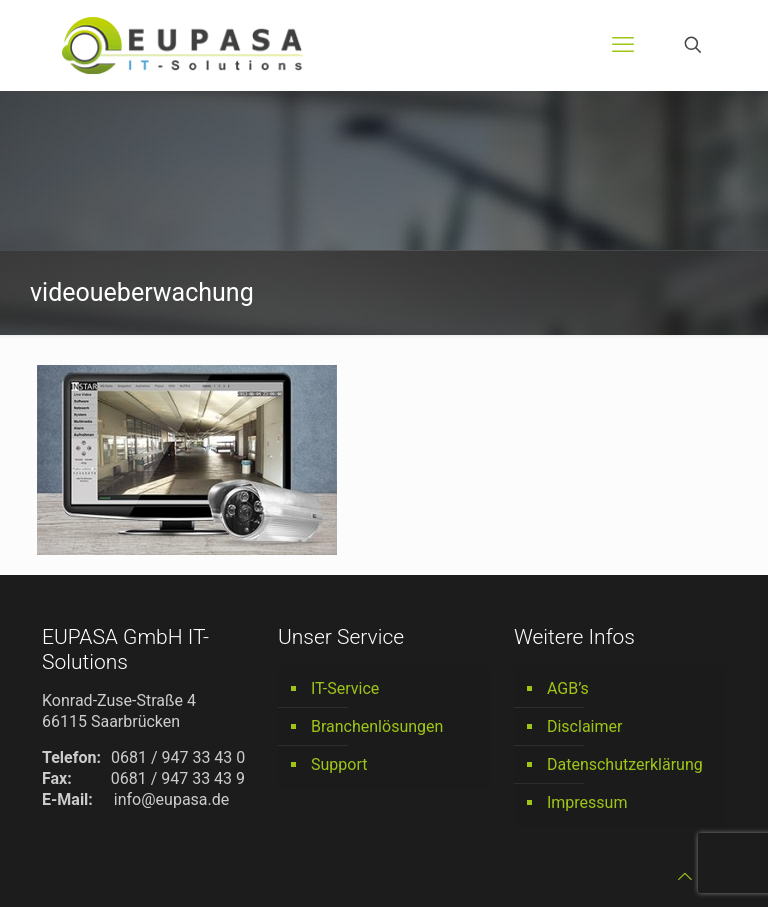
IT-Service (345, 688)
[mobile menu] (623, 45)
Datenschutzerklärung (625, 764)
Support (339, 764)
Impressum (587, 802)
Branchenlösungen (377, 726)
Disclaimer (584, 726)
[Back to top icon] (685, 876)
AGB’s (568, 688)
